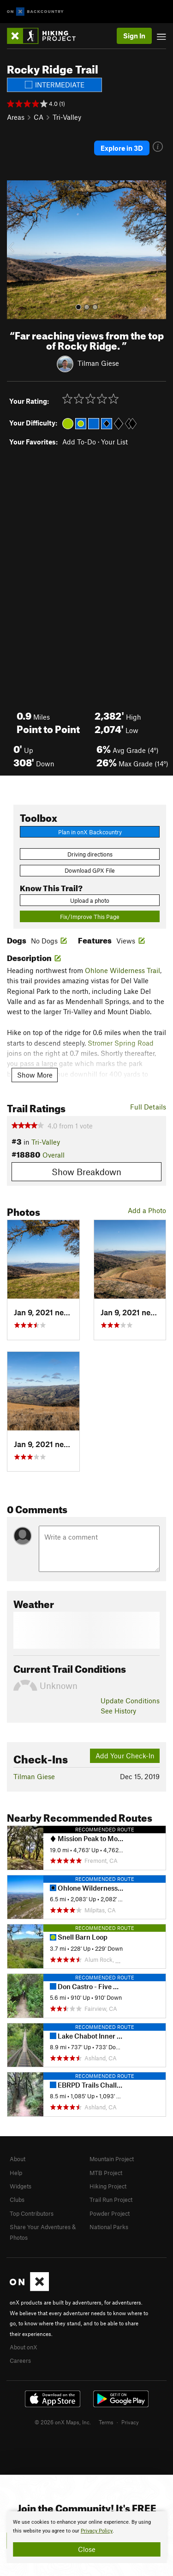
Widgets (20, 2186)
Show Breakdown (86, 1171)
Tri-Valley (67, 117)
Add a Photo (147, 1210)
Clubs (17, 2199)
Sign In (134, 35)
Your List (114, 442)
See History (118, 1711)
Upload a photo (89, 900)
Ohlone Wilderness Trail (122, 970)
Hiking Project (107, 2186)
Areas (15, 117)
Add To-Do (79, 442)
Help (16, 2172)
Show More (35, 1075)
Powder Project (109, 2213)
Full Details (148, 1107)
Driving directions (90, 854)
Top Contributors (32, 2213)
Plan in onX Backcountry (90, 832)
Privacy (130, 2422)
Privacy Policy (97, 2531)
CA (38, 117)
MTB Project (105, 2172)
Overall (53, 1155)
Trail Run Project (110, 2199)
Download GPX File (90, 870)
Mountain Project (111, 2159)
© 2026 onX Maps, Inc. (63, 2422)
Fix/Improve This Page (89, 916)
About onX (23, 2347)
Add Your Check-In (125, 1755)
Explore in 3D (122, 148)
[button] (16, 249)
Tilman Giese (98, 362)
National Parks (108, 2227)
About (17, 2159)
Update (130, 1700)
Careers (20, 2360)
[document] (86, 2537)
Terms (106, 2422)
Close (86, 2549)
